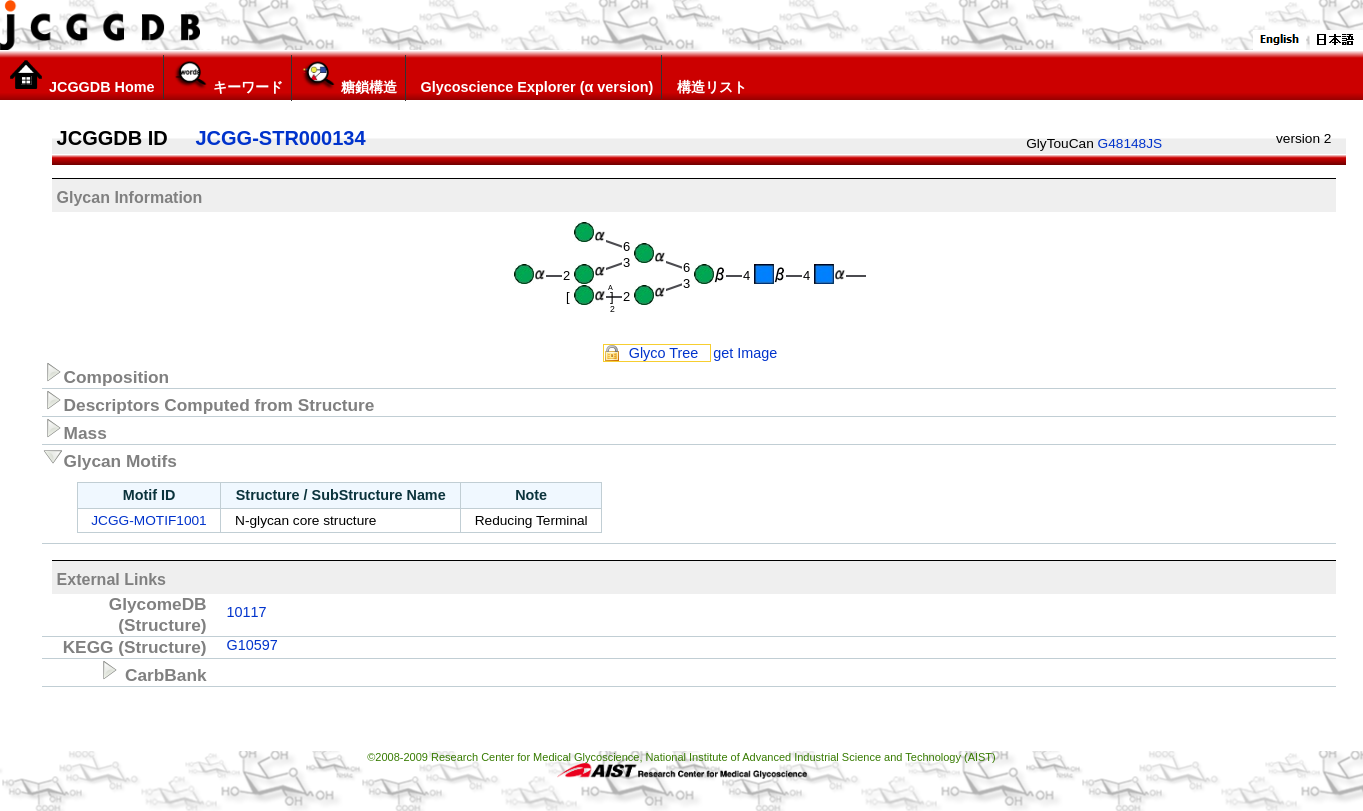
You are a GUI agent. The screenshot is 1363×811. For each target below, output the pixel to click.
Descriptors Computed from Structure (208, 402)
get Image (745, 353)
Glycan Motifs (109, 458)
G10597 (252, 645)
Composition (106, 374)
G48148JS (1130, 143)
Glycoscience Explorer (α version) (534, 77)
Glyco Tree (664, 353)
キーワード (227, 77)
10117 (247, 612)
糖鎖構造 (348, 77)
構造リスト (708, 77)
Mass (74, 430)
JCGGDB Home (81, 77)
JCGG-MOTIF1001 (148, 520)
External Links (111, 579)
